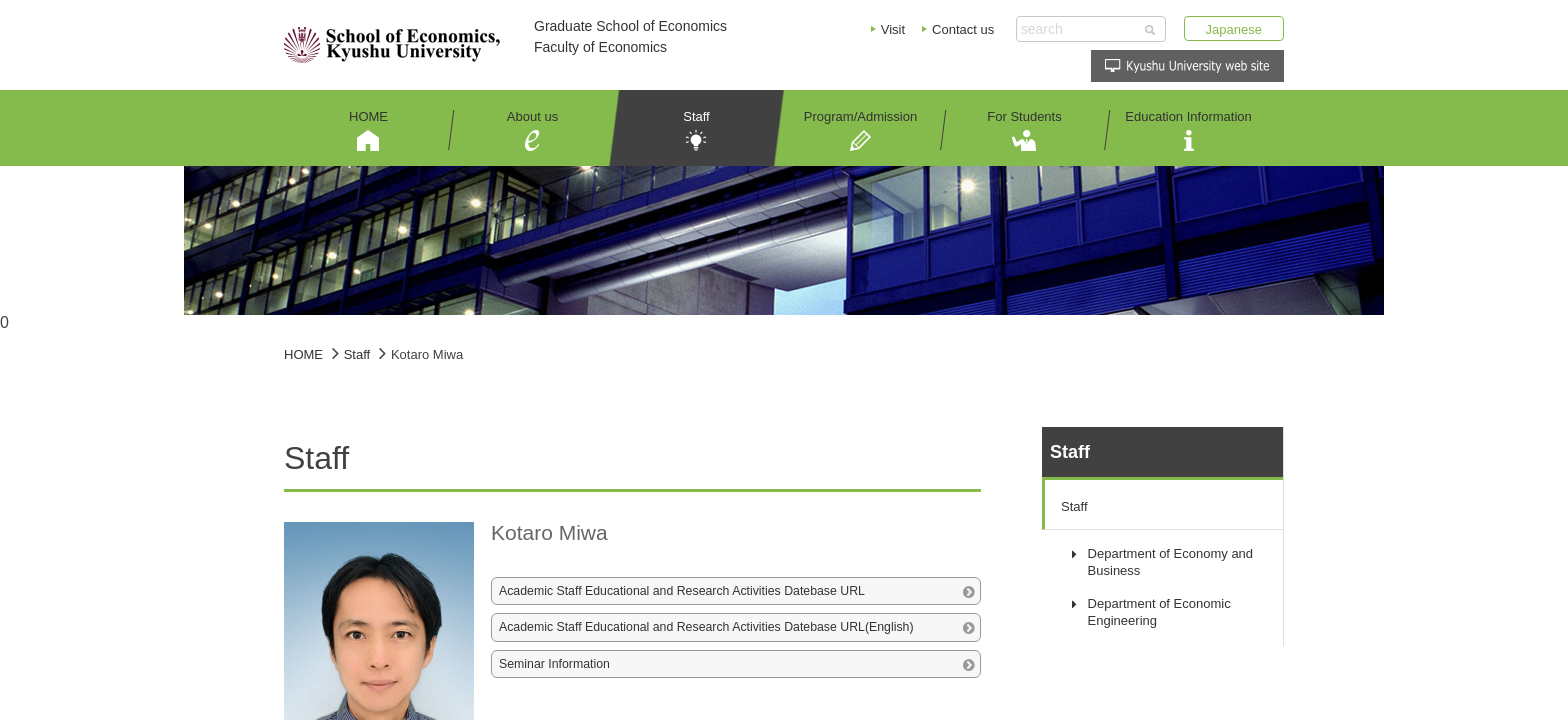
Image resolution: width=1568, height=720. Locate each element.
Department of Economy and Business (1170, 562)
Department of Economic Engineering (1159, 612)
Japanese (1234, 29)
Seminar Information (554, 664)
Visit (893, 29)
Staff (1074, 506)
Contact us (963, 29)
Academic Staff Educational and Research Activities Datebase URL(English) (706, 627)
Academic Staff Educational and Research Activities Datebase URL (682, 591)
